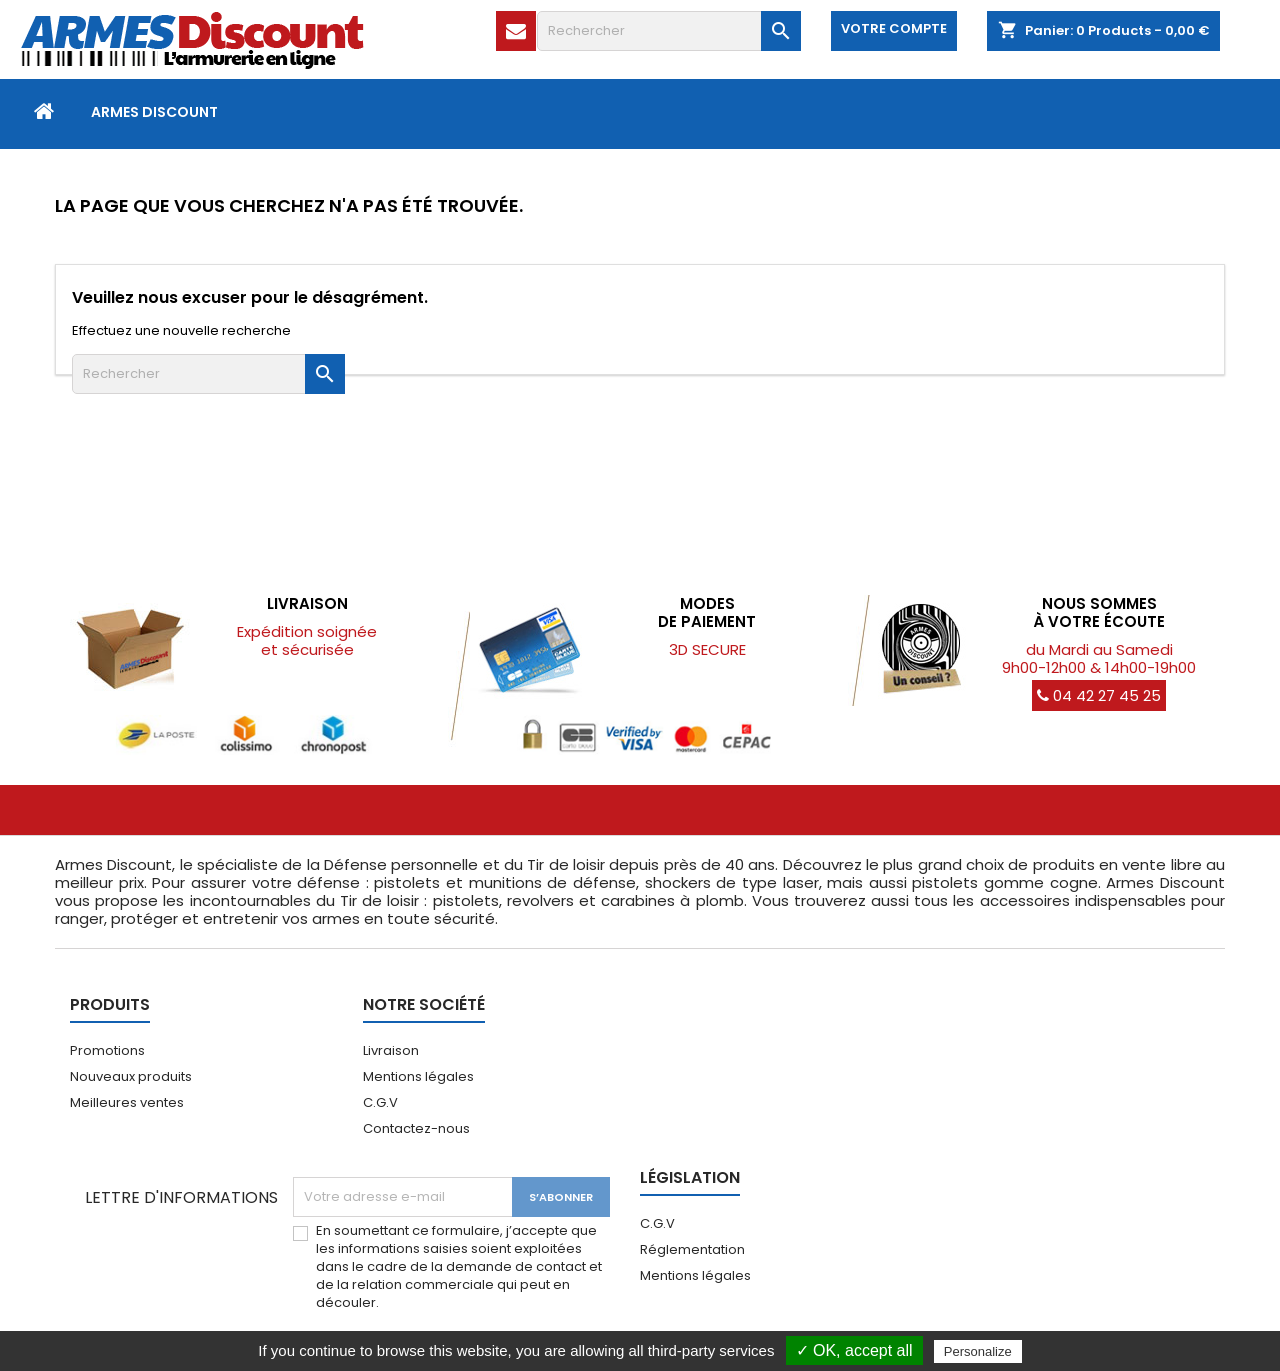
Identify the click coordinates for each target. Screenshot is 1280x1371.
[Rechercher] (669, 31)
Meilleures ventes (127, 1102)
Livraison (391, 1050)
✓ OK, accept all (854, 1350)
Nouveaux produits (131, 1076)
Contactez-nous (416, 1128)
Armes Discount (154, 112)
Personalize (978, 1351)
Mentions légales (418, 1076)
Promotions (107, 1050)
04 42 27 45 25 (1099, 695)
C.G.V (380, 1102)
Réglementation (692, 1249)
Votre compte (894, 28)
